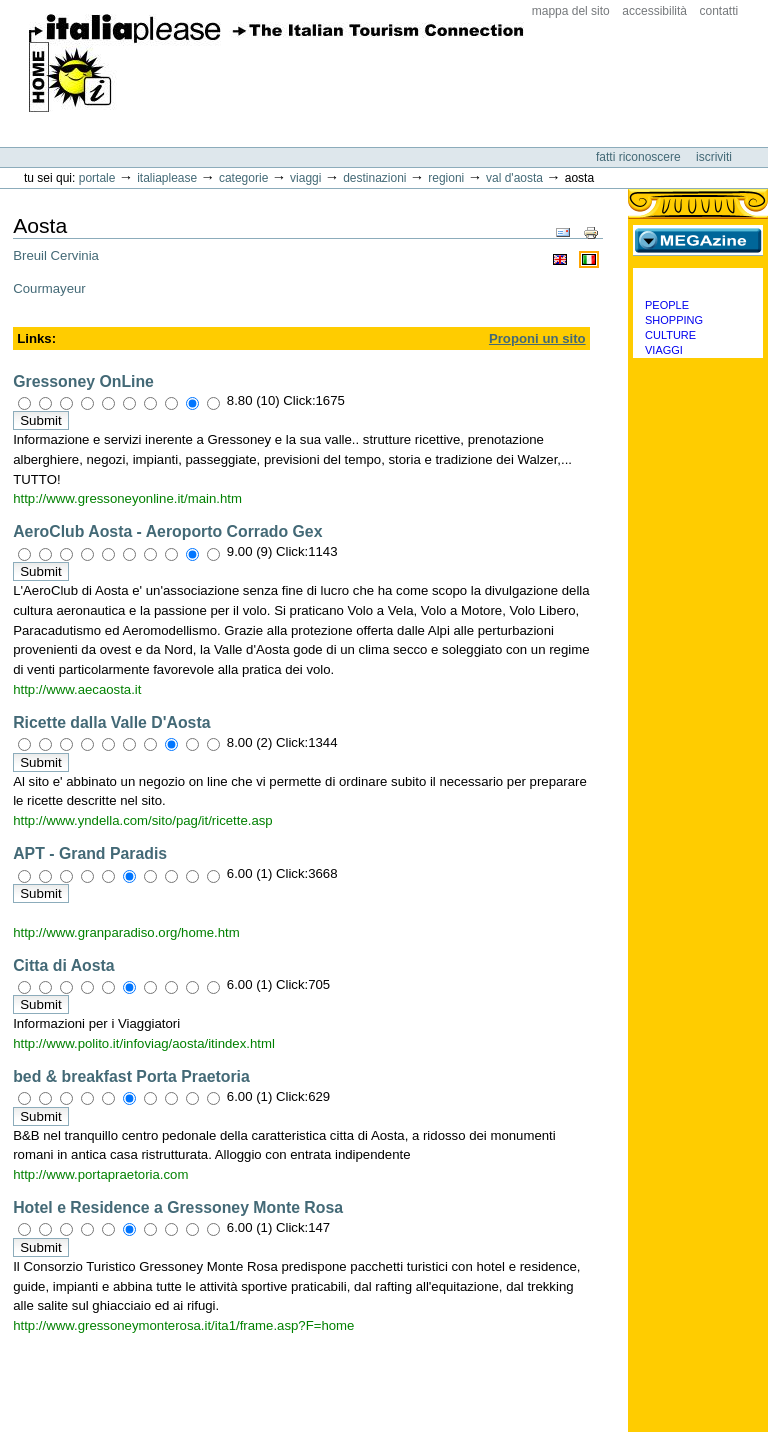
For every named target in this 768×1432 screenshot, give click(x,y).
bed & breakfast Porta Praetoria (131, 1076)
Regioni (446, 178)
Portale (97, 178)
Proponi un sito (537, 338)
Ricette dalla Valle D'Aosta (111, 722)
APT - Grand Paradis (90, 853)
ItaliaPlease (276, 63)
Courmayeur (49, 288)
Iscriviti (714, 157)
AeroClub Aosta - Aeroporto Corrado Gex (167, 531)
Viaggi (305, 178)
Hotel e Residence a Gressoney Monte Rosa (178, 1207)
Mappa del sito (571, 11)
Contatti (719, 11)
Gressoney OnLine (83, 381)
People (667, 305)
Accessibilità (654, 11)
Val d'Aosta (514, 178)
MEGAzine (698, 240)
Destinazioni (374, 178)
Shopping (674, 320)
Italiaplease (167, 178)
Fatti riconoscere (640, 157)
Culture (670, 335)
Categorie (243, 178)
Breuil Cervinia (56, 255)
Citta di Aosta (63, 965)
